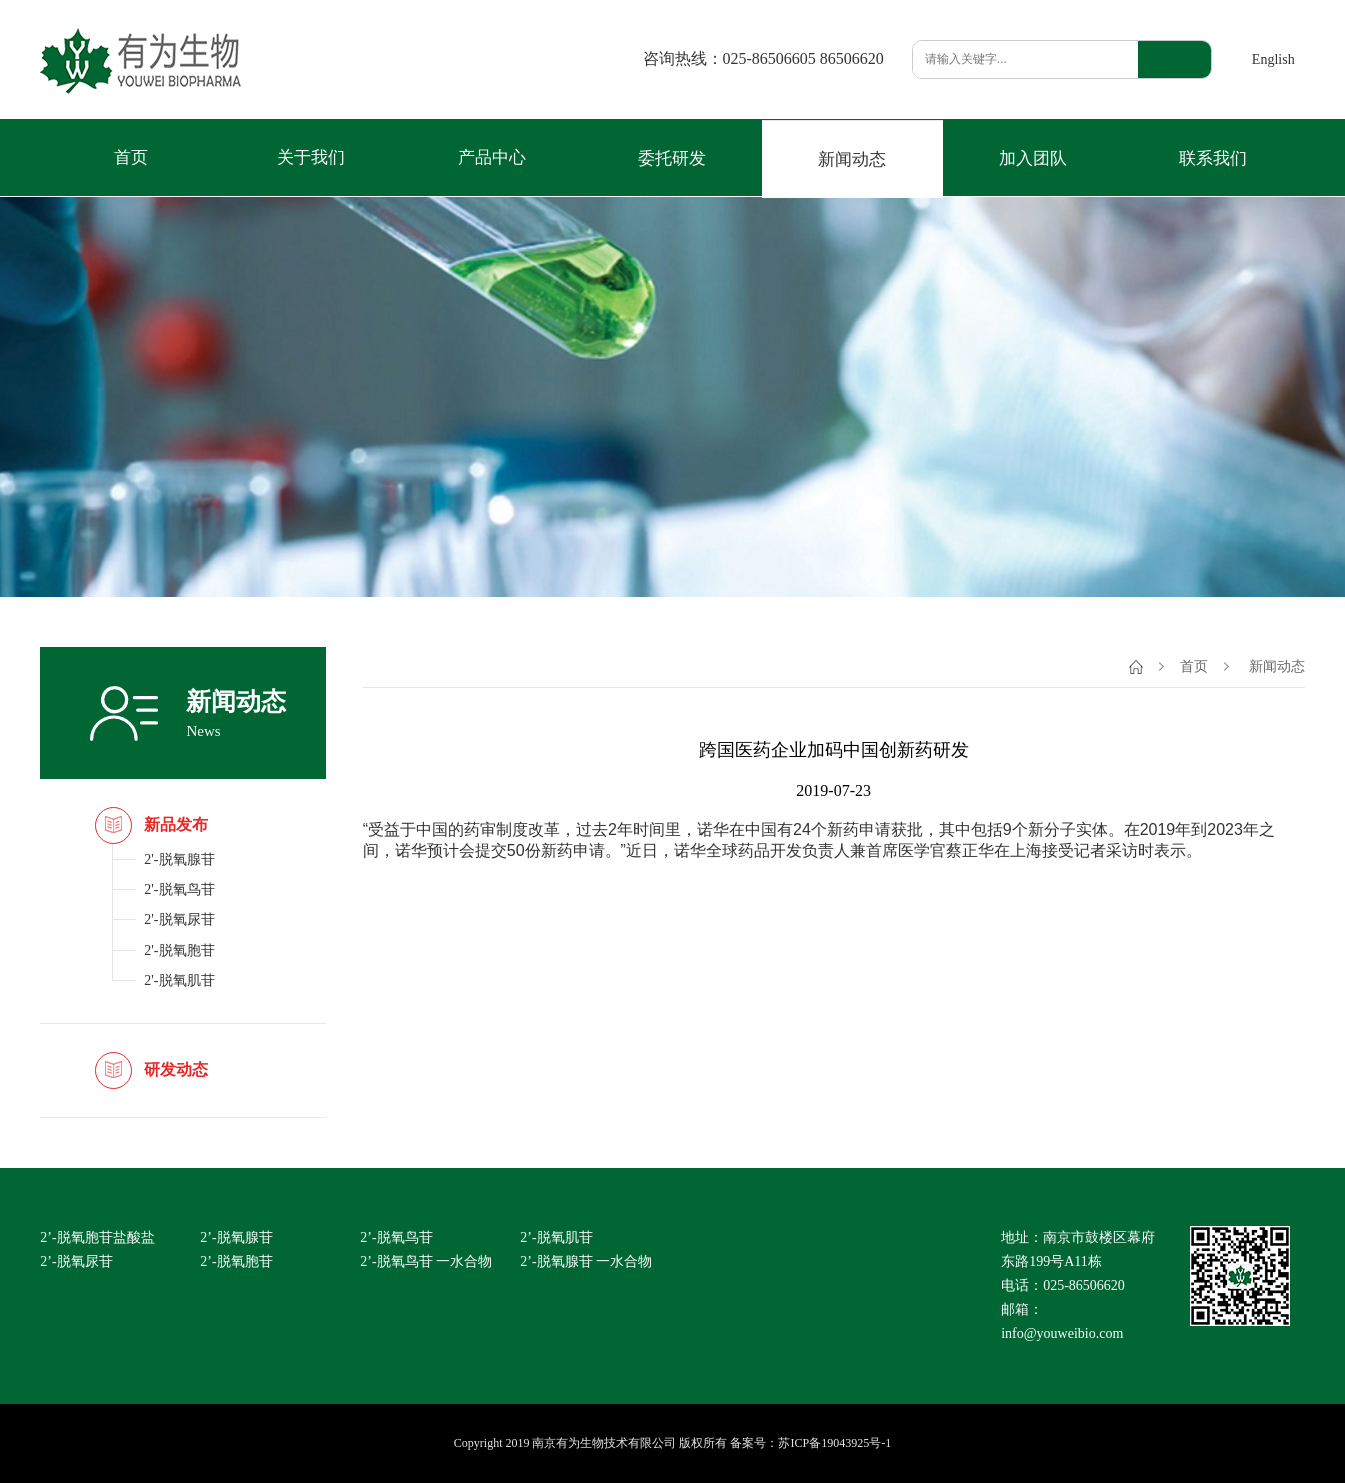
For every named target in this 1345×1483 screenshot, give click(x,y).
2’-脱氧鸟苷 (396, 1237)
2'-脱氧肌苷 (179, 980)
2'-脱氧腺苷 (179, 859)
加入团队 (1033, 158)
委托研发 (672, 158)
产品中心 (492, 157)
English (1273, 59)
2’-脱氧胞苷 (236, 1261)
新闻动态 (852, 159)
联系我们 (1213, 158)
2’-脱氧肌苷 (556, 1237)
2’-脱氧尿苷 (76, 1261)
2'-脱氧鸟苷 (179, 889)
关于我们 (311, 157)
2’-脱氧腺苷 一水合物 (586, 1261)
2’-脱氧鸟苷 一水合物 (426, 1261)
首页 (131, 157)
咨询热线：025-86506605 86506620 (763, 59)
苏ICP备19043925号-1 (834, 1443)
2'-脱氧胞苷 (179, 950)
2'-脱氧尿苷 (179, 919)
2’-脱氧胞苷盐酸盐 (97, 1237)
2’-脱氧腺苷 (236, 1237)
